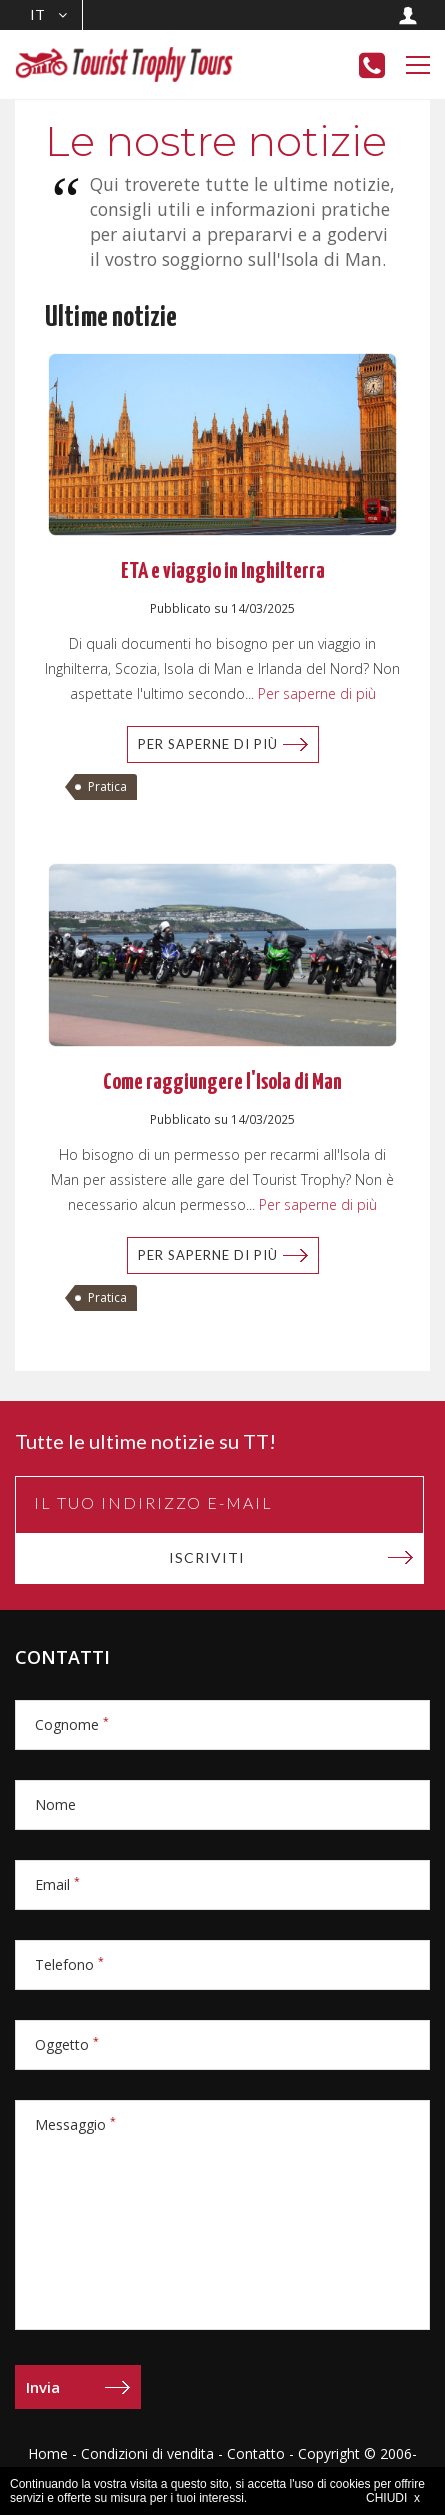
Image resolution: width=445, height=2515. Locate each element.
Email (57, 1884)
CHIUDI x (393, 2498)
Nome (55, 1804)
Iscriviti (207, 1557)
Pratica (107, 786)
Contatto (256, 2453)
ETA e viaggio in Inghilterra (223, 571)
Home (48, 2453)
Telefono (69, 1964)
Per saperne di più (315, 693)
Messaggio (75, 2124)
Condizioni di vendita (147, 2453)
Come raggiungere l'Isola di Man (222, 1082)
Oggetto (67, 2044)
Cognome (72, 1724)
